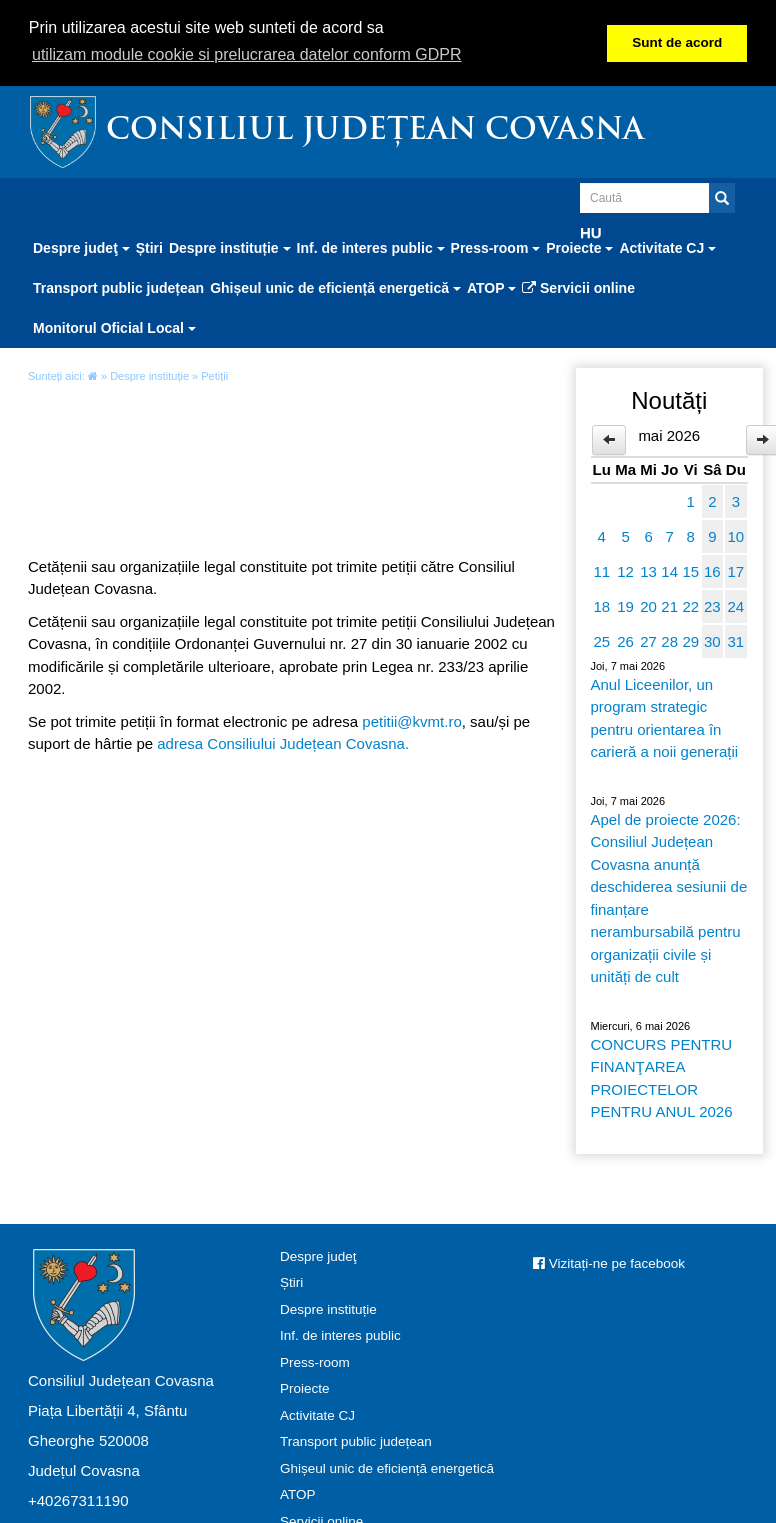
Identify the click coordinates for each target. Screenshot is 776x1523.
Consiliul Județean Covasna (375, 130)
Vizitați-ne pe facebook (609, 1262)
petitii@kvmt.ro (411, 720)
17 (735, 570)
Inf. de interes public (340, 1334)
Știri (149, 247)
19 (625, 605)
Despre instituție (149, 375)
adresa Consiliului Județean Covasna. (283, 742)
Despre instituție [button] (230, 247)
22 (690, 605)
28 (669, 640)
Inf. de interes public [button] (371, 247)
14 (669, 570)
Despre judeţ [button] (81, 247)
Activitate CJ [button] (667, 247)
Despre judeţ (318, 1255)
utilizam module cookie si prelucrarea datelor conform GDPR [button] (247, 54)
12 (625, 570)
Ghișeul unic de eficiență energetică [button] (335, 287)
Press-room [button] (496, 247)
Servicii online (578, 287)
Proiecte (305, 1387)
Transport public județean (118, 287)
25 (601, 640)
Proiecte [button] (579, 247)
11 (601, 570)
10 (735, 535)
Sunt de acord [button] (677, 42)
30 (712, 640)
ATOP (298, 1493)
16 (712, 570)
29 (690, 640)
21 (669, 605)
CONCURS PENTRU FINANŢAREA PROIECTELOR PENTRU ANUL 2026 (662, 1077)
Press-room (315, 1361)
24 (735, 605)
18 (601, 605)
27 (648, 640)
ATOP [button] (491, 287)
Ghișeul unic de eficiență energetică (387, 1467)
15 (690, 570)
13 (648, 570)
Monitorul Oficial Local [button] (114, 327)
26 (625, 640)
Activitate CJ (317, 1414)
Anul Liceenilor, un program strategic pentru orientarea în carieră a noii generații (665, 717)
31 (735, 640)
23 (712, 605)
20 (648, 605)
